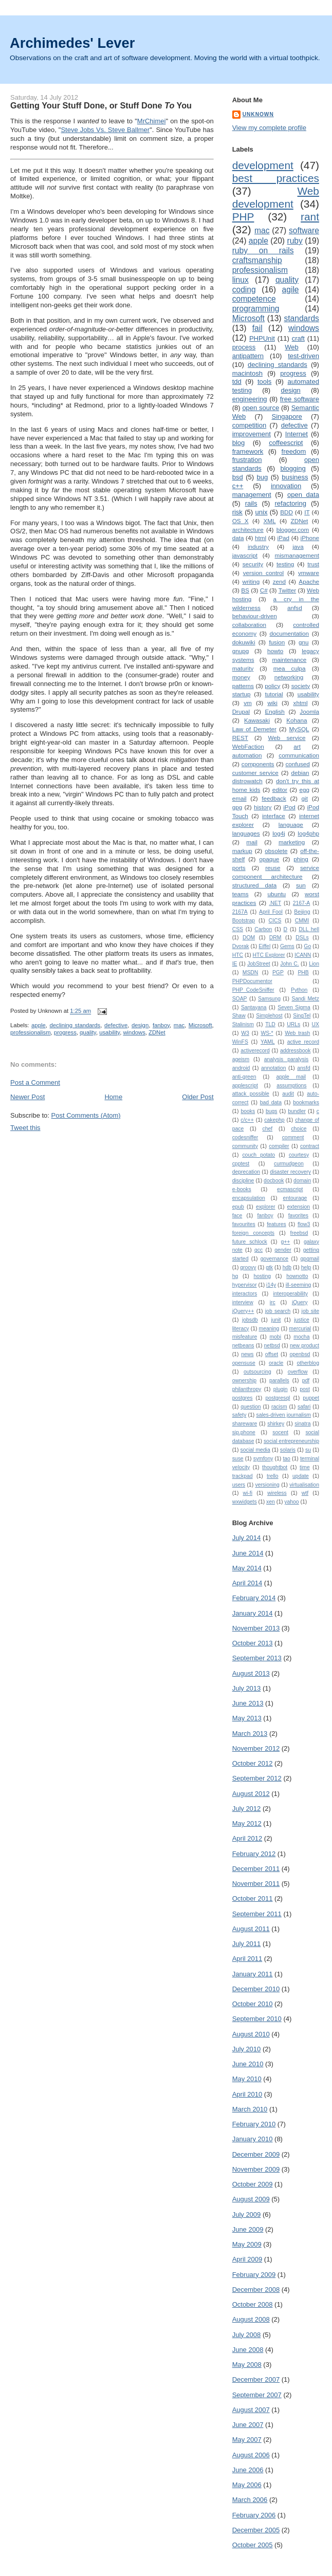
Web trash (297, 1033)
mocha (301, 1337)
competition (249, 425)
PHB (303, 972)
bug (262, 477)
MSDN (251, 972)
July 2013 (246, 1688)
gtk (269, 1267)
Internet (296, 434)
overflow (298, 1372)
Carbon (263, 929)
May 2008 (247, 2364)
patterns (243, 685)
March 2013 (250, 1733)
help (306, 1267)
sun (301, 885)
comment (293, 1137)
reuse (272, 867)
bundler (297, 1111)
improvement (251, 434)
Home (113, 1097)
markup (242, 850)
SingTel (301, 1015)
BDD (286, 512)
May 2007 (247, 2439)
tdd (237, 381)
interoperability (290, 1293)
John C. (289, 964)
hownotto (297, 1276)
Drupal (241, 711)
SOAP (239, 999)
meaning (269, 1328)
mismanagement (297, 555)
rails (251, 503)
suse (238, 1458)
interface (273, 815)
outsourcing (257, 1372)
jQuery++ (243, 1311)
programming (256, 308)
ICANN (302, 955)
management (251, 494)
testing (285, 564)
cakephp (274, 1120)
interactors (244, 1293)
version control (263, 572)
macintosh (247, 373)
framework (248, 451)
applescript (245, 1085)
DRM (275, 937)
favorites (298, 1215)
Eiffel (264, 946)
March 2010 (250, 2109)
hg (235, 1276)
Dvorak (240, 946)
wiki (272, 702)
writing (251, 581)
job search (277, 1311)
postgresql (277, 1398)
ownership (244, 1380)
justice (301, 1320)
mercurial (300, 1328)
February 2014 (254, 1598)
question (251, 1407)
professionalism (30, 1032)
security (253, 564)
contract (309, 1146)
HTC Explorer (269, 955)
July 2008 (246, 2335)
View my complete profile (269, 128)
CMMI (302, 920)
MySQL (299, 729)
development (262, 165)
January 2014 (252, 1613)
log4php (308, 833)
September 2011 (257, 1914)
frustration (247, 460)
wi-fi (247, 1493)
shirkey (275, 1423)
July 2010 (246, 2049)
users (238, 1485)
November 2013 (256, 1628)
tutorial (274, 694)
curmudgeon (289, 1163)
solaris (288, 1450)
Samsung (269, 999)
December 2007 (256, 2379)
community (245, 1146)
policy (272, 685)
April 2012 (247, 1838)
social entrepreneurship (291, 1441)
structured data (254, 885)
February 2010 (254, 2124)
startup (241, 694)
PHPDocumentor (252, 981)
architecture (248, 529)
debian (300, 772)
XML (270, 520)
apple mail (291, 1077)
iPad (283, 537)
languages (246, 833)
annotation (273, 1068)
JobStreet (258, 964)
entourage (295, 1198)
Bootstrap (243, 920)
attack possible (250, 1094)
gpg (237, 807)
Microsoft (200, 1025)
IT (306, 512)
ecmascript (290, 1189)
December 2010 (256, 1989)
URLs (293, 1024)
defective (115, 1025)
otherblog (308, 1363)
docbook (274, 1180)
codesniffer (245, 1137)
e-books (241, 1189)
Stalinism (243, 1024)
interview (242, 1302)
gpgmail (310, 1259)
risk (237, 512)
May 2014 (247, 1568)
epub (238, 1207)
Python (299, 990)
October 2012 (252, 1763)
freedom (294, 451)
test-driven (303, 356)
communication (299, 755)
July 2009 (246, 2214)
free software (299, 399)
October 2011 (252, 1898)
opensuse (243, 1363)
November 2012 (256, 1748)
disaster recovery (290, 1172)
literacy (240, 1328)
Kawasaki (257, 720)
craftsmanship (257, 260)
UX (315, 1024)
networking (289, 677)
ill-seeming (298, 1285)
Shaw (239, 1015)
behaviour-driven (254, 616)
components (258, 764)
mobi (275, 1337)
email (239, 798)
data (238, 537)
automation (247, 755)
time (305, 1467)
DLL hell (309, 929)
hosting (262, 1276)
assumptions (291, 1085)
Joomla (309, 711)
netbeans (243, 1345)
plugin (280, 1389)
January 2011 (252, 1974)
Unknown (258, 114)
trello (273, 1476)
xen (270, 1502)
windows (134, 1032)
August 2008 (251, 2319)
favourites (243, 1224)
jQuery (300, 1302)
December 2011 (256, 1869)
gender (282, 1250)
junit (276, 1320)
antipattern (248, 356)
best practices (275, 178)
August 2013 (251, 1673)
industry (258, 546)
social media (255, 1450)
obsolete (276, 850)
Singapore (287, 416)
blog (238, 443)
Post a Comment (35, 1082)
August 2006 (251, 2455)
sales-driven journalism (283, 1415)
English (275, 711)
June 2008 (248, 2349)
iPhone (310, 537)
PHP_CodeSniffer (253, 990)
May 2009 (247, 2244)
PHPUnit (262, 338)
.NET (275, 903)
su (308, 1450)
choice (298, 1129)
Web (292, 347)
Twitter (287, 590)
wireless (277, 1493)
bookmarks (306, 1102)
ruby (294, 240)
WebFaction (248, 746)
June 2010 (248, 2064)
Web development (275, 197)
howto (275, 650)
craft (298, 338)
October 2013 (252, 1643)
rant (310, 217)
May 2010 (247, 2079)
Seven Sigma (294, 1007)
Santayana (254, 1007)
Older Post (197, 1097)
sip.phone (243, 1432)
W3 (245, 1033)
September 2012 (257, 1778)
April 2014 (247, 1583)
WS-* (267, 1033)
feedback (274, 798)
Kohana (296, 720)
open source (260, 408)
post (305, 1389)
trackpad (242, 1476)
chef (267, 1129)
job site (310, 1311)
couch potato (258, 1155)
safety (239, 1415)
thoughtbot (274, 1467)
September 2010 (257, 2019)
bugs (272, 1111)
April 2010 (247, 2094)
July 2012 (246, 1808)
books (248, 1111)
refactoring (290, 503)
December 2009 (256, 2154)
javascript (244, 555)
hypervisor (244, 1285)
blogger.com (292, 529)
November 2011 (256, 1883)
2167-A (301, 903)
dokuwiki (243, 642)
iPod (289, 807)
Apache (309, 581)
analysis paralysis (286, 1059)
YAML (268, 1042)
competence (254, 298)
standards (301, 318)
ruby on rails (263, 250)
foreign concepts (253, 1233)
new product (304, 1345)
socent (280, 1432)
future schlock (249, 1242)
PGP (278, 972)
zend (279, 581)
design (140, 1025)
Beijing (302, 912)
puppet (311, 1398)
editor (279, 789)
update (300, 1476)
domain (302, 1180)
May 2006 (247, 2485)
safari (304, 1407)
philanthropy (247, 1389)
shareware (244, 1423)
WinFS (240, 1042)
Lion (314, 964)
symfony (263, 1458)
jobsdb (250, 1320)
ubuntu (276, 894)
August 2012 (251, 1793)
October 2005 (252, 2545)
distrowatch (247, 780)
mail (251, 842)
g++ (285, 1242)
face (237, 1215)
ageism (241, 1059)
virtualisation (304, 1485)
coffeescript (286, 443)
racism (279, 1407)
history (262, 807)
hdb (287, 1267)
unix (261, 512)
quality (88, 1032)
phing (300, 859)
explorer (265, 1207)
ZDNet (157, 1032)
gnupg (240, 650)
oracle (276, 1363)
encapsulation (248, 1198)
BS (245, 590)
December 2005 (256, 2530)
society (300, 685)
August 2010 (251, 2034)
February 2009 (254, 2274)
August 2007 (251, 2410)
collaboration (249, 624)
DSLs (302, 937)
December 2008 (256, 2289)
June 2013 (248, 1703)
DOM (249, 937)
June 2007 (248, 2425)
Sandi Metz (305, 999)
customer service (255, 772)
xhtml (300, 702)
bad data (271, 1102)
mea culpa (289, 668)
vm (248, 702)
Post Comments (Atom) (86, 1115)
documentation (289, 633)
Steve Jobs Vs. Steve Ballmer (105, 130)
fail (257, 328)
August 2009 (251, 2199)
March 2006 (250, 2500)
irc (272, 1302)
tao (286, 1458)
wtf (305, 1493)
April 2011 (247, 1958)
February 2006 (254, 2515)
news (247, 1354)
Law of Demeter (254, 729)
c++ (238, 486)
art (297, 746)
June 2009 (248, 2229)
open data (303, 494)
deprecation (246, 1172)
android (241, 1068)
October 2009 (252, 2184)
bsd (237, 477)
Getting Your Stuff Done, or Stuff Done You (101, 105)
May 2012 (247, 1823)
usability (109, 1032)
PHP (243, 217)
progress (65, 1032)
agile (290, 289)
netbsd (272, 1345)
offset (271, 1354)
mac (179, 1025)
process (244, 347)
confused (297, 764)
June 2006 (248, 2470)
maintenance (289, 659)
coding (244, 289)
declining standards (74, 1025)
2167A (240, 912)
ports (239, 867)
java (297, 546)
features (276, 1224)
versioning (267, 1485)
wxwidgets (244, 1502)
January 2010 (252, 2139)
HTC (237, 955)
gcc (258, 1250)
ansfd (303, 1068)
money (241, 677)
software (304, 230)
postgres (242, 1398)
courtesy (299, 1155)
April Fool (271, 912)
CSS (237, 929)
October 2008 (252, 2304)
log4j (278, 833)
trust (313, 564)
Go (307, 946)
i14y (271, 1285)
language (291, 824)
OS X (240, 520)
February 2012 (254, 1854)
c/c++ (247, 1120)
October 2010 (252, 2004)
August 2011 (251, 1929)
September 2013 (257, 1658)
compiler (279, 1146)
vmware (308, 572)
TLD (270, 1024)
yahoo (291, 1502)
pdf (305, 1380)
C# (264, 590)
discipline (243, 1180)
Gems (287, 946)
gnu (304, 642)
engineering (249, 399)
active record (303, 1042)
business (295, 477)
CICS (275, 920)
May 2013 (247, 1718)
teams (240, 894)
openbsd (299, 1354)
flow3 (304, 1224)
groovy (248, 1267)
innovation (286, 486)
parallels (279, 1380)
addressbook (295, 1050)
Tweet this (25, 1128)
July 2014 (246, 1538)
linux (240, 279)
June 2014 (248, 1553)
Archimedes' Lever (72, 43)
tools (264, 381)
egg (305, 789)
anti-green (244, 1077)
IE (234, 964)
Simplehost (269, 1015)
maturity (243, 668)
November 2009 (256, 2169)
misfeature (244, 1337)
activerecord (255, 1050)
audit (288, 1094)
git (305, 798)
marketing (292, 842)
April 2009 (247, 2259)
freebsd (299, 1233)
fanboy (161, 1025)
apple (38, 1025)
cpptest (241, 1163)
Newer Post (27, 1097)
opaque (269, 859)
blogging (292, 468)
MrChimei (151, 121)
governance (274, 1259)
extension (298, 1207)
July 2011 (246, 1944)
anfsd (294, 607)
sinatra (302, 1423)
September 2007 (257, 2395)
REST (240, 737)
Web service (286, 737)
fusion (277, 642)
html (260, 537)
